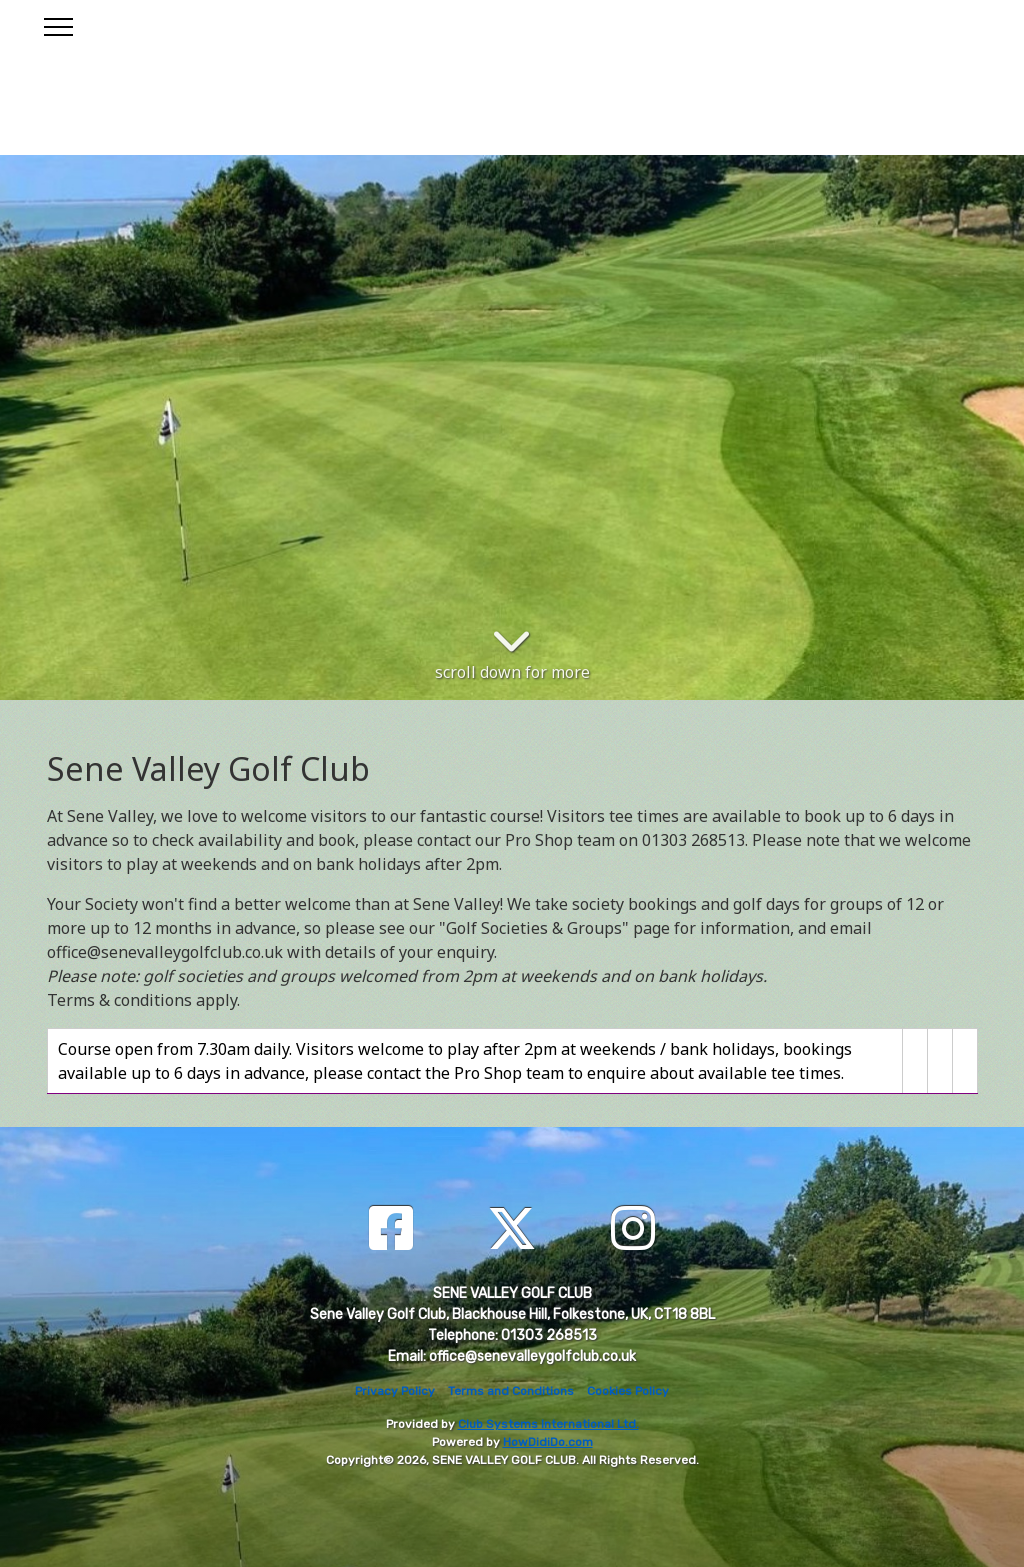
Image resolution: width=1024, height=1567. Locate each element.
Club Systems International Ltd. (548, 1424)
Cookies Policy (628, 1391)
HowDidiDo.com (548, 1442)
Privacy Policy (395, 1391)
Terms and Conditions (511, 1391)
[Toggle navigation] (57, 24)
